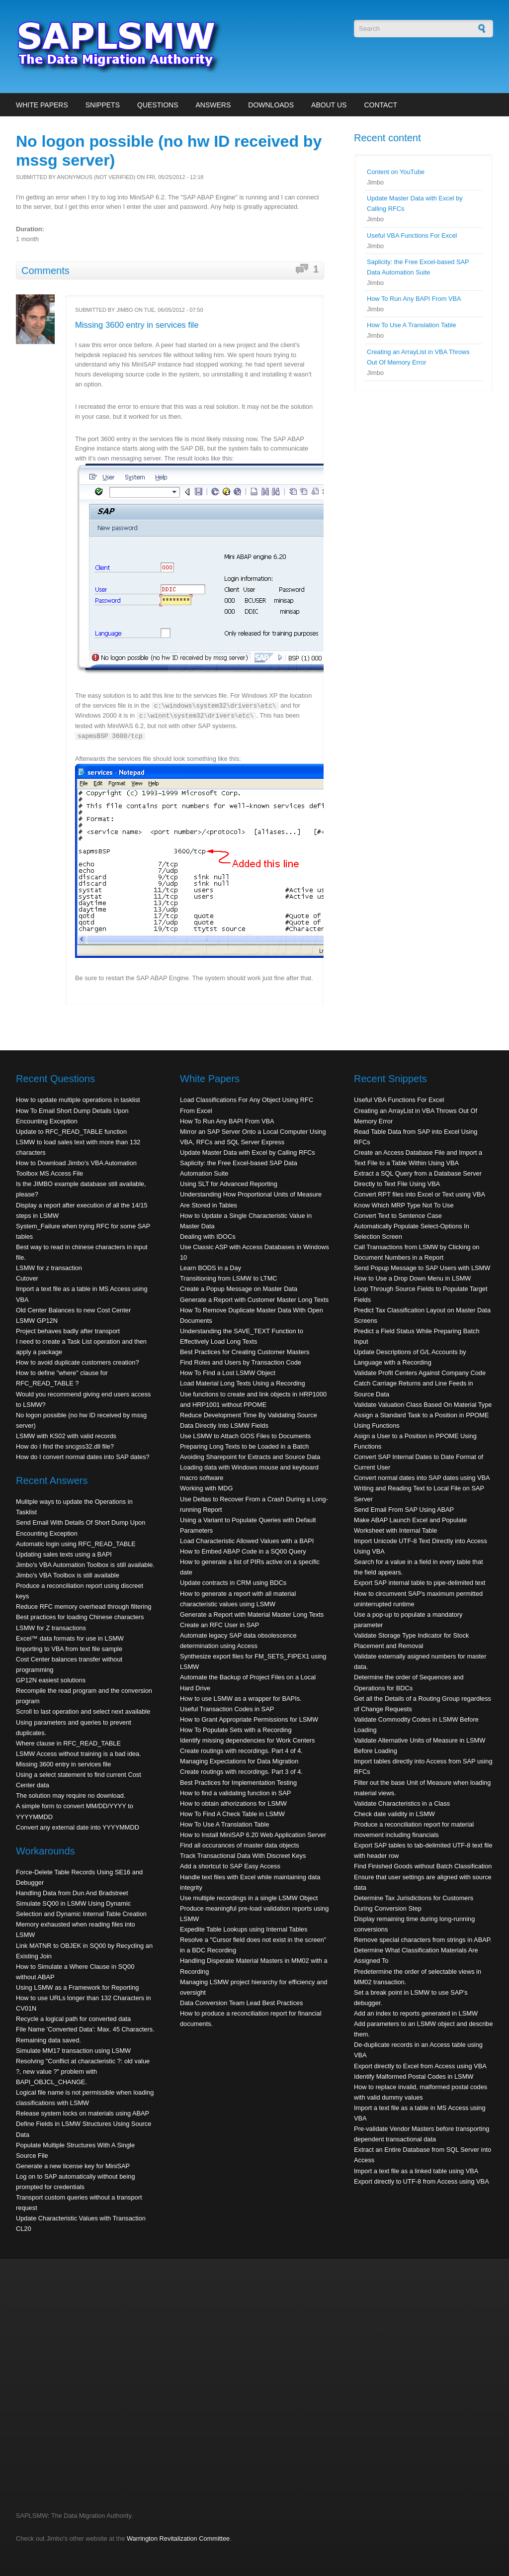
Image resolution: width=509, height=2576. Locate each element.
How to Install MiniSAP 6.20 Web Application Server (253, 1835)
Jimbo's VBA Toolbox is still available (67, 1575)
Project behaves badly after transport (68, 1331)
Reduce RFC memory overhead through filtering (83, 1606)
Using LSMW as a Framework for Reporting (77, 1987)
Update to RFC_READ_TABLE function (71, 1131)
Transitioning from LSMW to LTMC (228, 1278)
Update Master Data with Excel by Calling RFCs (247, 1152)
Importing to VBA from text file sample (69, 1649)
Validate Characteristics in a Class (402, 1803)
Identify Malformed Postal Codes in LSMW (413, 2076)
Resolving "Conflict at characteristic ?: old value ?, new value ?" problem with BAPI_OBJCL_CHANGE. (83, 2071)
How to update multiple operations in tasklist (78, 1100)
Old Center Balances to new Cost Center (73, 1310)
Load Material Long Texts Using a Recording (242, 1383)
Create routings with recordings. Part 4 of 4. (241, 1750)
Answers (213, 105)
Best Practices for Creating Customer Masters (244, 1352)
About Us (328, 105)
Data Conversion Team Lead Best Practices (241, 2003)
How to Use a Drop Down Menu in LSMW (412, 1278)
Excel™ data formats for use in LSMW (70, 1638)
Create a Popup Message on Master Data (238, 1288)
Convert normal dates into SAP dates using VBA (422, 1477)
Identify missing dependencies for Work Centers (247, 1740)
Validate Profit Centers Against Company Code (420, 1373)
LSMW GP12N (37, 1320)
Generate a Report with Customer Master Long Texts (254, 1299)
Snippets (102, 105)
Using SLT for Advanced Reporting (228, 1184)
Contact (380, 105)
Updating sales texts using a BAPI (64, 1554)
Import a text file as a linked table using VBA (416, 2171)
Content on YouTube (395, 172)
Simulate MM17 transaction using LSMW (73, 2050)
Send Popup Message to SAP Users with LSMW (422, 1268)
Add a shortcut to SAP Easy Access (230, 1866)
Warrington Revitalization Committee (178, 2538)
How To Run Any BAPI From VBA (414, 298)
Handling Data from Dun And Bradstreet (72, 1893)
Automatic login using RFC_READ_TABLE (76, 1544)
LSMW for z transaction (49, 1268)
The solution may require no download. (71, 1795)
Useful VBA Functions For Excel (412, 235)
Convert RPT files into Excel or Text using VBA (419, 1194)
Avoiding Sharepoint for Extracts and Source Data (250, 1457)
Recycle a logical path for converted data (73, 2019)
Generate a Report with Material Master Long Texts (252, 1614)
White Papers (42, 105)
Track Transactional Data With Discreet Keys (243, 1855)
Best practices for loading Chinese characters (80, 1617)
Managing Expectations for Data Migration (239, 1761)
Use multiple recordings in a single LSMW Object (249, 1898)
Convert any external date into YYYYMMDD (77, 1827)
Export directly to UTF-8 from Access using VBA (421, 2181)
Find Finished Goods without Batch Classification (423, 1866)
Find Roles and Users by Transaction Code (240, 1362)
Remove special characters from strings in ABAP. (423, 1939)
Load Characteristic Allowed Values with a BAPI (247, 1541)
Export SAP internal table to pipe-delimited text (419, 1582)
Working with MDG (206, 1488)
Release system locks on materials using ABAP (82, 2113)
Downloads (271, 105)
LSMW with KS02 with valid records (66, 1436)
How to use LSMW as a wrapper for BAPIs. (241, 1698)
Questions (157, 105)
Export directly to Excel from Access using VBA (420, 2066)
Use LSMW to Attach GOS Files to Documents (245, 1436)
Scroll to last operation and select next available (83, 1711)
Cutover (27, 1278)
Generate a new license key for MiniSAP (73, 2166)
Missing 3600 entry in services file (137, 325)
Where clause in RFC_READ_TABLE (68, 1743)
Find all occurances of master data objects (239, 1845)
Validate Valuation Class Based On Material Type (423, 1404)
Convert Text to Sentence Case (398, 1215)
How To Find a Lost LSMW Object (227, 1373)
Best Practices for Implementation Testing (238, 1782)
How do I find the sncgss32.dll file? (65, 1446)
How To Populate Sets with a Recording (236, 1730)
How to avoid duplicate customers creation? (77, 1362)
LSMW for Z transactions (51, 1628)
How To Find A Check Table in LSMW (232, 1814)
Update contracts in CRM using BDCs (233, 1582)
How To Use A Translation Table (411, 325)
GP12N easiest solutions (50, 1680)
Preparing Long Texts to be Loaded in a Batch (244, 1446)
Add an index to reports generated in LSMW (416, 2013)
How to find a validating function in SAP (235, 1793)
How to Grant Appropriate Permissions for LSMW (249, 1719)
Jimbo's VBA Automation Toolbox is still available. (85, 1564)
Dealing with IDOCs (208, 1236)
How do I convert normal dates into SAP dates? (83, 1457)
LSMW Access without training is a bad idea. (78, 1753)
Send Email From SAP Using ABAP (404, 1509)
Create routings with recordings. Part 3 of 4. (241, 1771)
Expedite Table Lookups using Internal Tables (243, 1929)
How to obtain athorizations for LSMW (233, 1803)
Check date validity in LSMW (394, 1814)
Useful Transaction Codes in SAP (227, 1709)
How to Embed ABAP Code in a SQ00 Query (243, 1551)
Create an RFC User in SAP (219, 1625)
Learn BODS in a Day (210, 1268)
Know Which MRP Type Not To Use (404, 1205)
